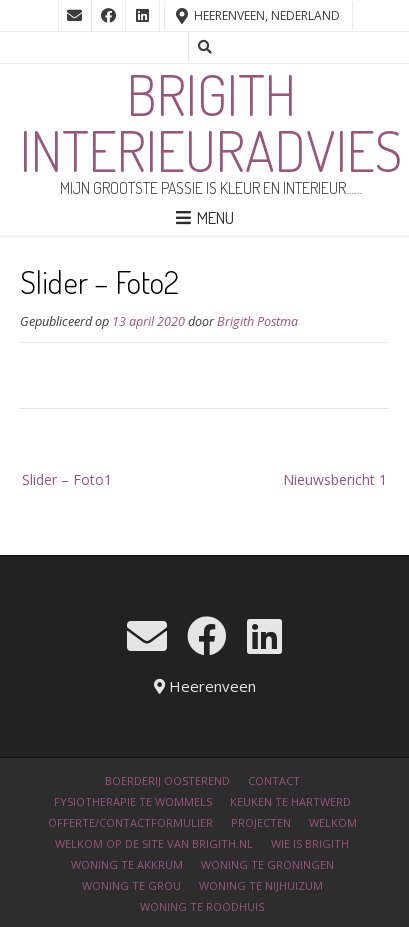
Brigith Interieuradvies (211, 122)
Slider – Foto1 (67, 479)
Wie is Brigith (310, 843)
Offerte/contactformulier (130, 822)
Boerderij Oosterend (167, 780)
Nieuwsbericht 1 (335, 479)
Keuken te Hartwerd (290, 801)
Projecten (261, 822)
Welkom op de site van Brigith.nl (154, 843)
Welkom (333, 822)
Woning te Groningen (267, 864)
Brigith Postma (257, 321)
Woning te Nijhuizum (261, 885)
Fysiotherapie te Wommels (133, 801)
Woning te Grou (131, 885)
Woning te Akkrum (127, 864)
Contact (274, 780)
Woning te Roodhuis (202, 906)
